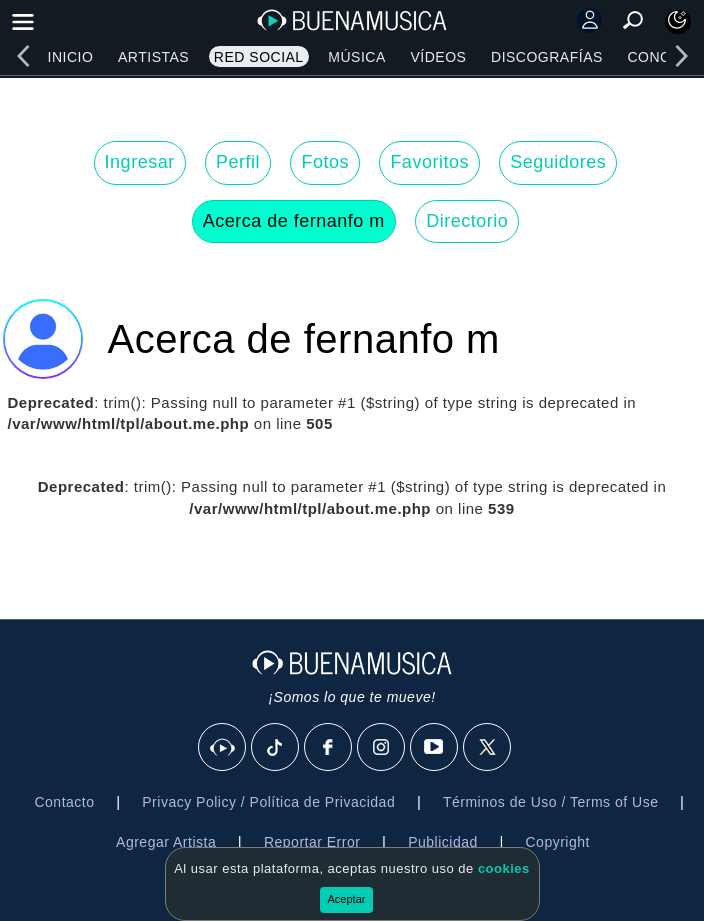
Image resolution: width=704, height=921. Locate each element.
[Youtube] (435, 748)
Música (356, 57)
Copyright (558, 842)
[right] (681, 56)
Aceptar (347, 899)
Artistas (153, 57)
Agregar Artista (166, 842)
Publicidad (443, 842)
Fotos (325, 162)
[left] (23, 56)
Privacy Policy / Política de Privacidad (268, 802)
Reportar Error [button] (312, 842)
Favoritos (429, 162)
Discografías (547, 57)
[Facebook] (329, 748)
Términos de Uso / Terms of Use (550, 802)
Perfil (238, 162)
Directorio (467, 221)
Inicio (71, 57)
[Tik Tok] (276, 748)
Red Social (259, 57)
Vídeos (438, 57)
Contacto (64, 802)
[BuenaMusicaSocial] (223, 748)
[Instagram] (382, 748)
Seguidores (558, 162)
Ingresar (140, 162)
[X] (488, 748)
